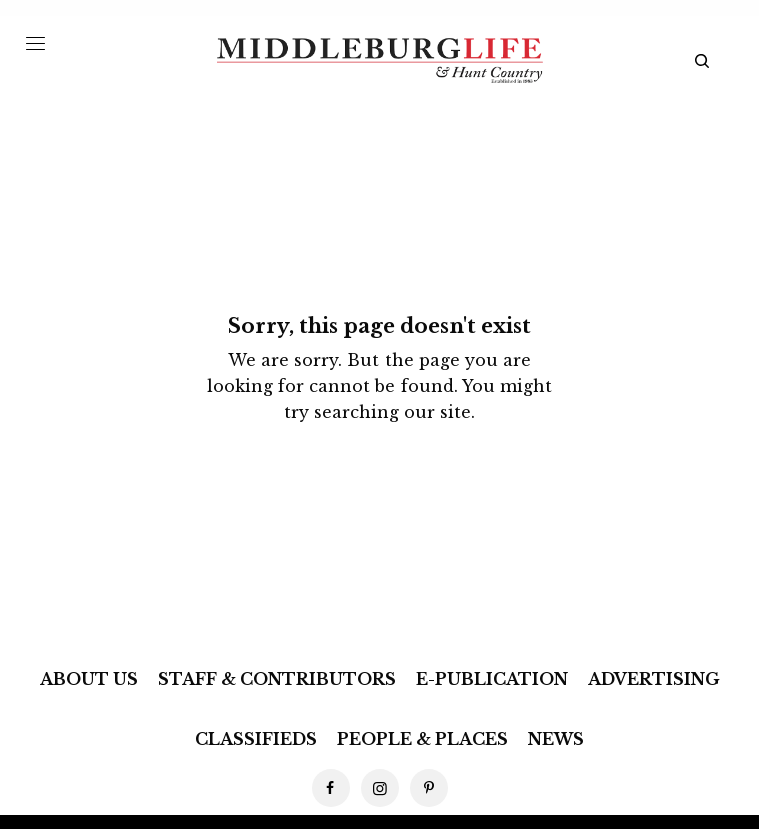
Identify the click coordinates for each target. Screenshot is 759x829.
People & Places (422, 739)
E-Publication (492, 679)
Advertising (654, 679)
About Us (89, 679)
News (556, 739)
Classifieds (256, 739)
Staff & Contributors (277, 679)
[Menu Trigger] (35, 43)
